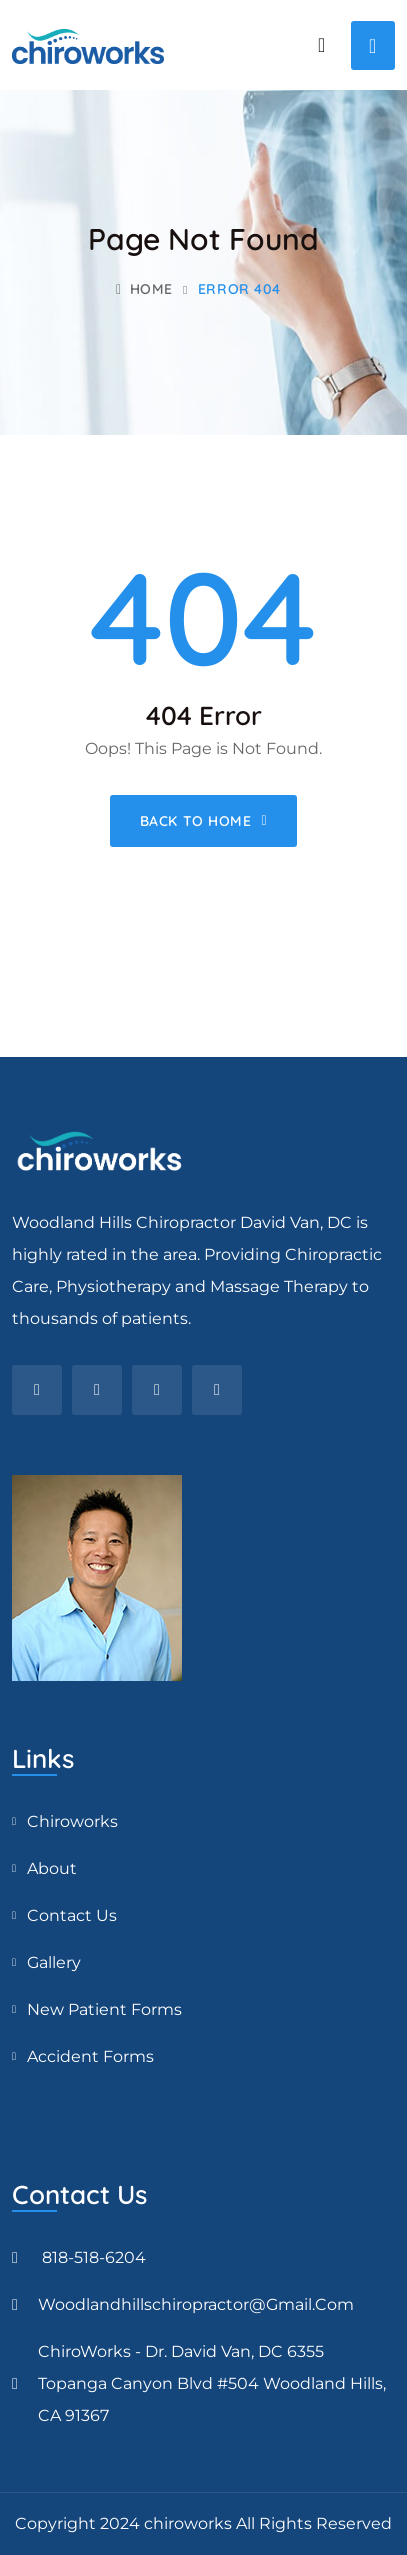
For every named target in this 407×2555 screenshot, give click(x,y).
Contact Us (72, 1915)
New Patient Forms (104, 2009)
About (52, 1868)
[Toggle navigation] (373, 45)
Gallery (54, 1962)
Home (144, 289)
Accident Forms (90, 2056)
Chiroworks (72, 1821)
